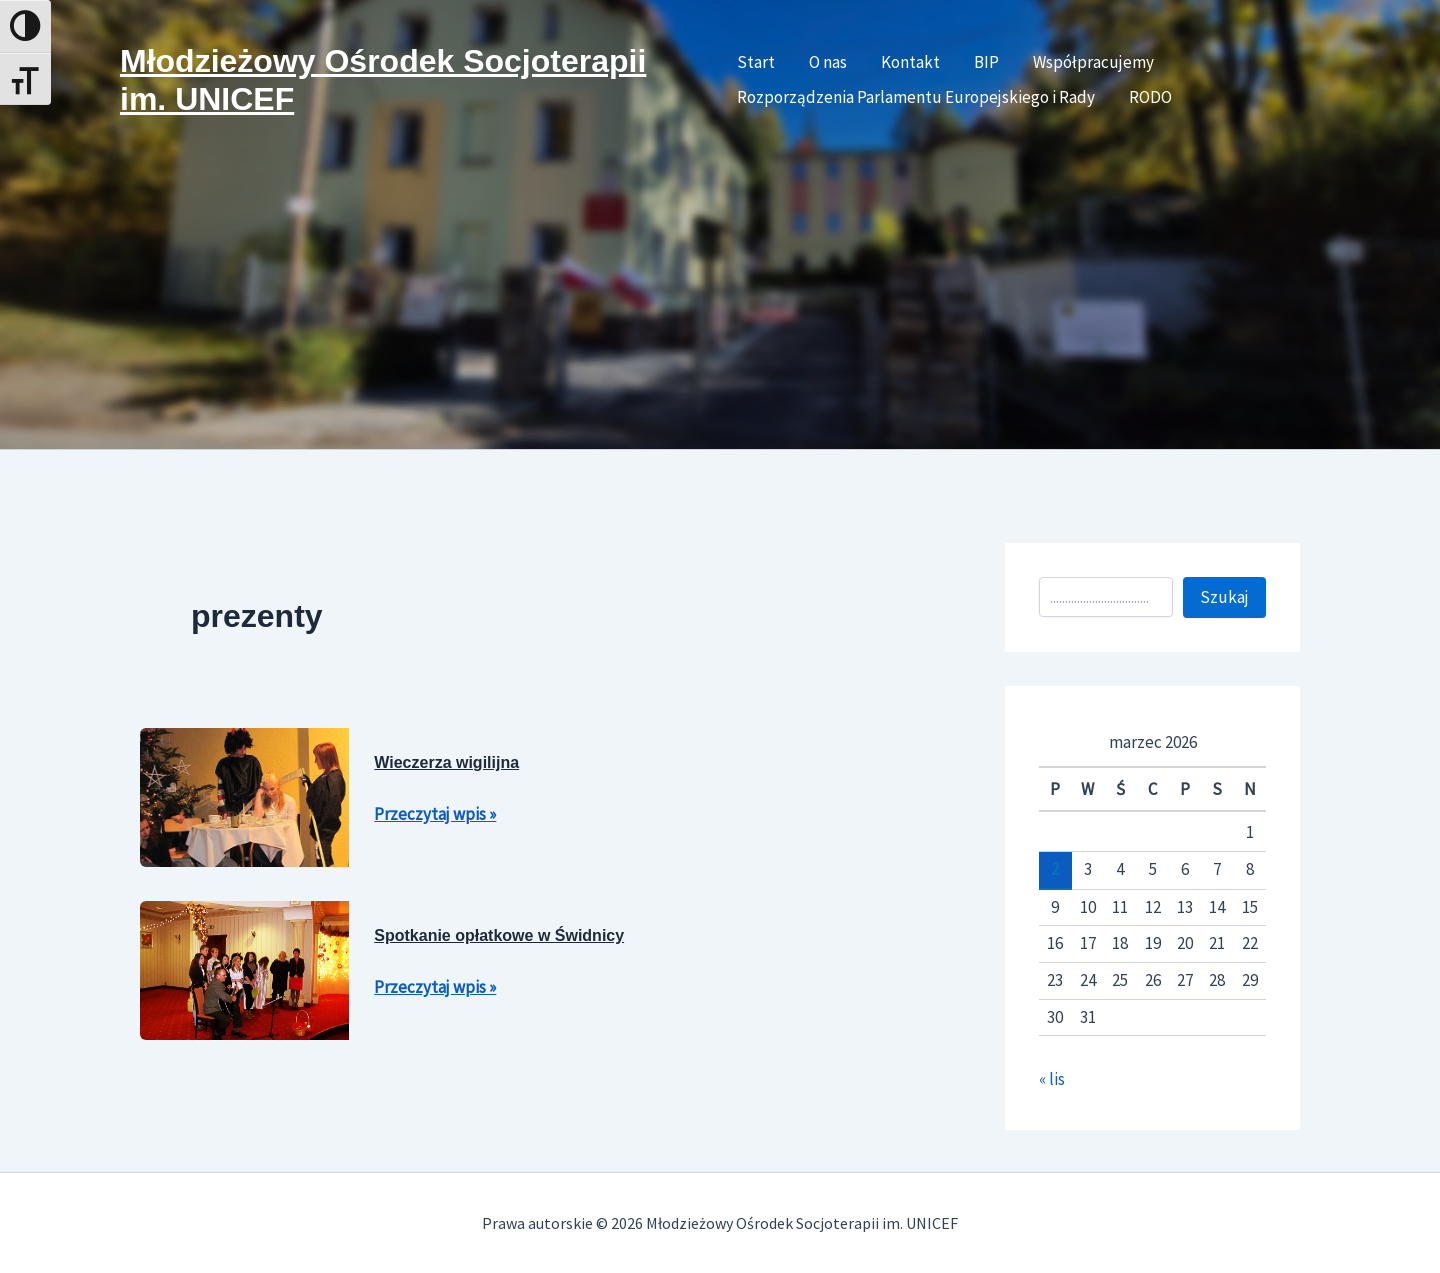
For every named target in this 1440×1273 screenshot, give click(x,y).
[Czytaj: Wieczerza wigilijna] (244, 795)
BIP (986, 62)
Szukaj (1224, 597)
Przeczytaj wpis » (435, 812)
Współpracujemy (1093, 62)
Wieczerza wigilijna (446, 762)
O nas (828, 62)
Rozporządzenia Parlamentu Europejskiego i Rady (916, 97)
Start (756, 62)
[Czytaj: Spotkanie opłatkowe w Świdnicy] (244, 968)
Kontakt (910, 62)
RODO (1150, 97)
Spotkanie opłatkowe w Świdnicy (499, 935)
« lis (1052, 1079)
